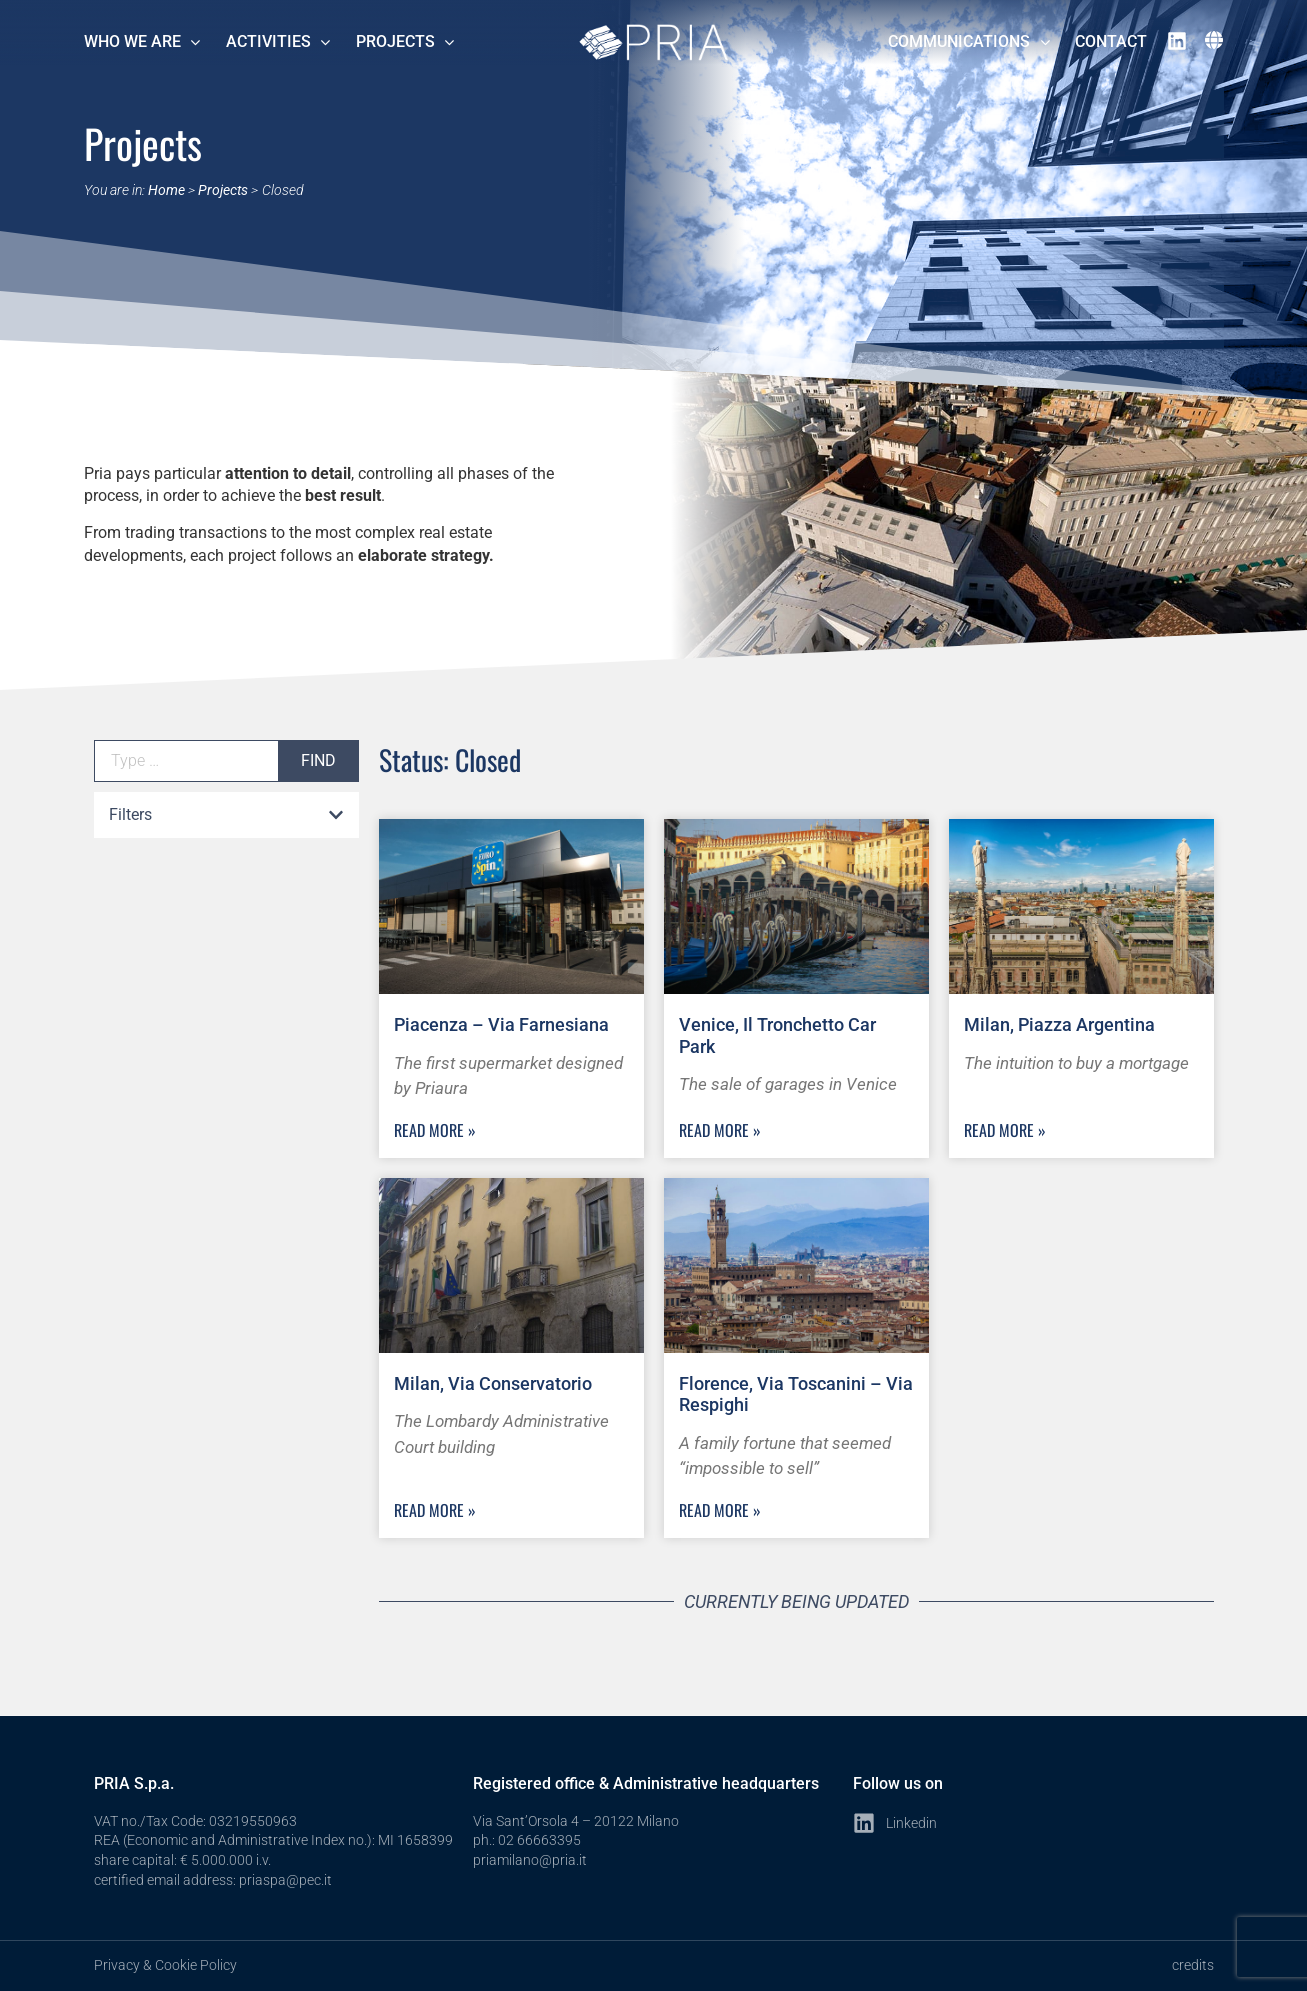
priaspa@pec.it (285, 1880)
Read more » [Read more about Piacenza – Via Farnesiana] (435, 1130)
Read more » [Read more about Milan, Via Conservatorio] (435, 1510)
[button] (226, 816)
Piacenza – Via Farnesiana (501, 1024)
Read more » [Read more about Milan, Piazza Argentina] (1005, 1130)
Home (166, 190)
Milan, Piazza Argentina (1059, 1024)
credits (1193, 1965)
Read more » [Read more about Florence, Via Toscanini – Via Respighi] (720, 1510)
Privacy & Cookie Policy (165, 1965)
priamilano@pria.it (530, 1860)
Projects (223, 190)
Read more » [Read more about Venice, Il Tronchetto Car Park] (720, 1130)
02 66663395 (539, 1840)
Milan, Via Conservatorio (493, 1383)
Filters (130, 814)
